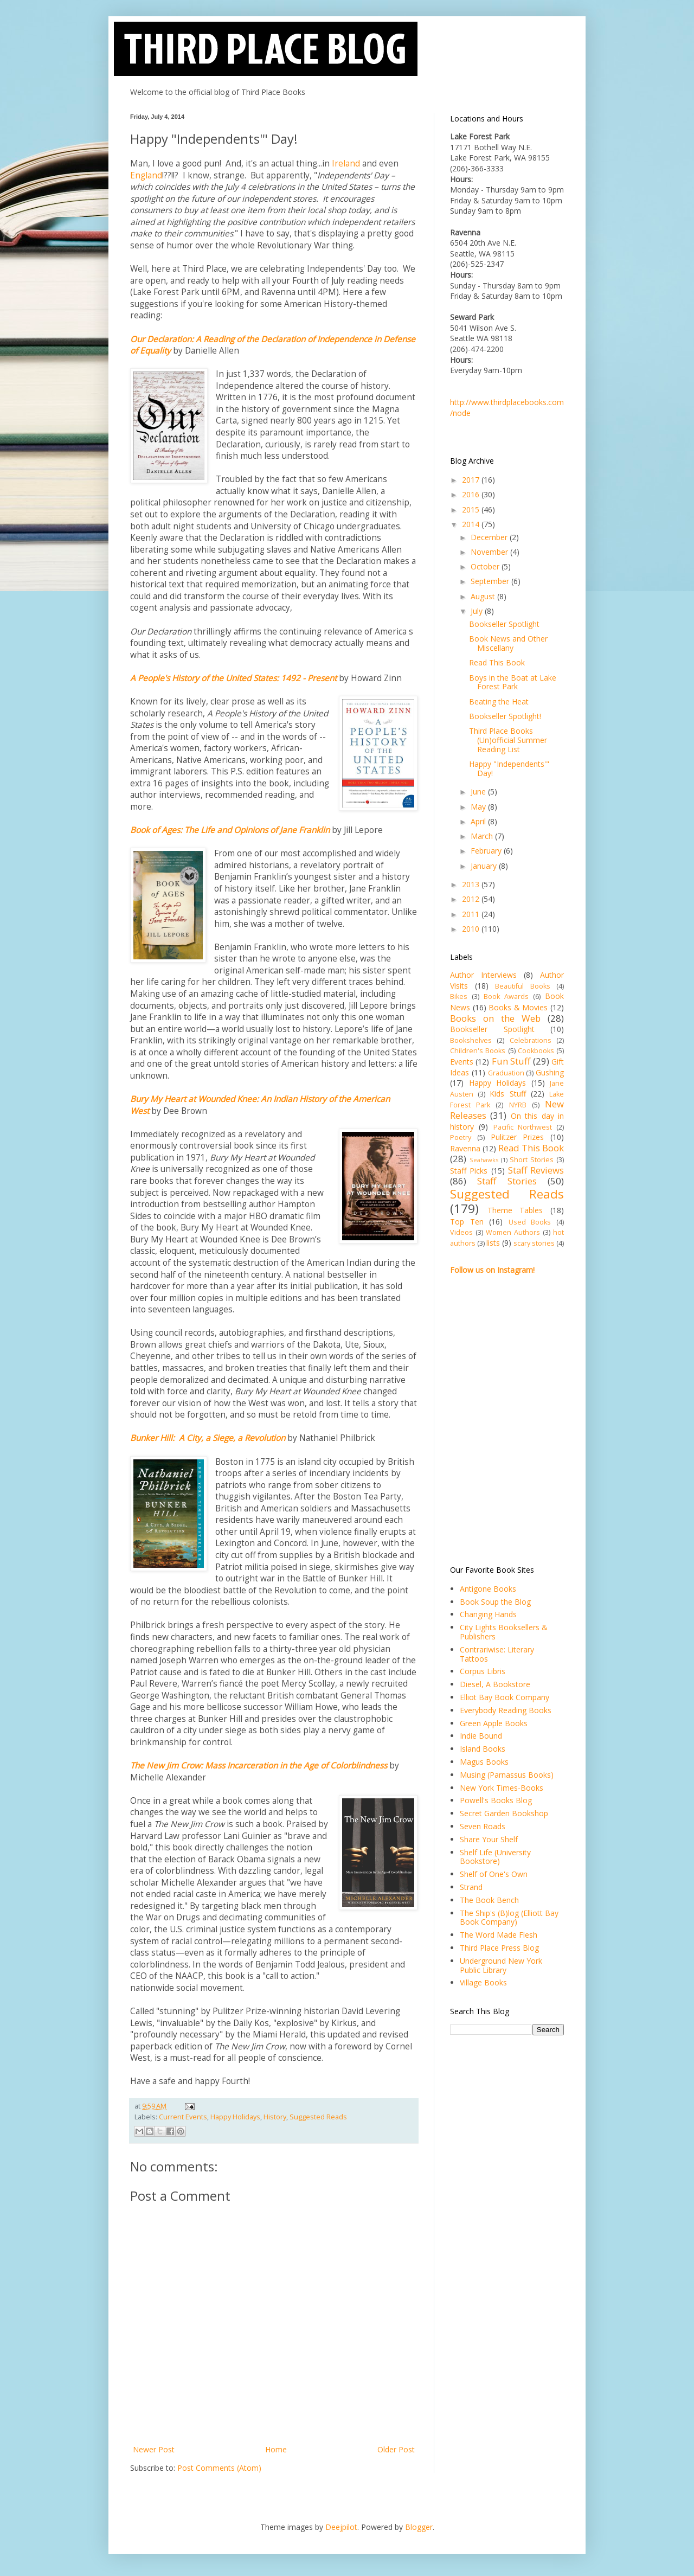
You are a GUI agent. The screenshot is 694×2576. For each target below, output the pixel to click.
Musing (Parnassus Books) (507, 1775)
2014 (471, 524)
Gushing (550, 1072)
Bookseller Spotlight (504, 624)
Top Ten (467, 1221)
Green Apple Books (494, 1723)
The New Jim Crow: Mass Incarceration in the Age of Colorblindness (258, 1765)
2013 (471, 884)
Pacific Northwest (522, 1127)
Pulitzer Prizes (517, 1137)
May (479, 807)
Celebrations (530, 1040)
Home (276, 2449)
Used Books (530, 1222)
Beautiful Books (522, 986)
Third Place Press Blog (499, 1948)
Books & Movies (518, 1007)
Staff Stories (506, 1181)
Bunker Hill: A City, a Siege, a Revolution (207, 1438)
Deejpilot (341, 2527)
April (479, 821)
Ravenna (465, 1148)
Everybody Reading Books (505, 1710)
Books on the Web (495, 1018)
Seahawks (484, 1160)
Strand (471, 1887)
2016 (471, 494)
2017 (471, 480)
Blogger (419, 2527)
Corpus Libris (482, 1671)
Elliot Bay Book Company (504, 1697)
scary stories (534, 1243)
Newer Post (154, 2449)
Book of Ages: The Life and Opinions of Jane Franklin (230, 830)
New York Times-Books (501, 1788)
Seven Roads (482, 1826)
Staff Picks (468, 1170)
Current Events (183, 2117)
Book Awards (506, 996)
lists (493, 1243)
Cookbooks (536, 1050)
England (146, 175)
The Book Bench (489, 1900)
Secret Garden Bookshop (504, 1813)
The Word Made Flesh (498, 1935)
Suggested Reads (318, 2117)
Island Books (482, 1749)
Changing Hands (488, 1614)
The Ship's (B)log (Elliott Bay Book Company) (509, 1917)
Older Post (396, 2449)
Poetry (460, 1137)
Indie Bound (481, 1736)
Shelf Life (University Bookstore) (495, 1857)
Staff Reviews (536, 1170)
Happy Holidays (235, 2117)
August (484, 596)
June (479, 791)
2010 (471, 929)
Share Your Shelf (489, 1839)
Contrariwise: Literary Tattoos (497, 1654)
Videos (461, 1232)
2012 (471, 899)
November (490, 552)
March (483, 836)
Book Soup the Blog (495, 1602)
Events (461, 1061)
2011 (471, 914)
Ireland (346, 163)
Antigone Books (488, 1589)
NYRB (517, 1105)
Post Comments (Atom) (219, 2468)
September (491, 581)
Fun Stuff (511, 1061)
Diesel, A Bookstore (495, 1684)
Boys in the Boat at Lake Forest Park (512, 682)
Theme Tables (515, 1210)
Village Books (483, 1982)
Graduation (506, 1073)
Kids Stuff (507, 1093)
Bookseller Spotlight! (505, 716)
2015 (471, 509)
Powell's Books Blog (496, 1800)
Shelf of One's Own (494, 1874)
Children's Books (477, 1050)
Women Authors (513, 1232)
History (275, 2117)
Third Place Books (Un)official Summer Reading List (508, 740)
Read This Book (497, 662)
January (485, 866)
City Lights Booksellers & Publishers (504, 1632)
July (478, 611)
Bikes (458, 996)
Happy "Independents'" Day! (509, 768)
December (490, 537)
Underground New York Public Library (501, 1965)
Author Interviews (483, 975)
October (486, 566)
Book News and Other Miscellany (508, 643)
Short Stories (532, 1159)
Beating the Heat (499, 701)
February (487, 850)
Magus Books (484, 1762)
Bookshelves (471, 1040)
